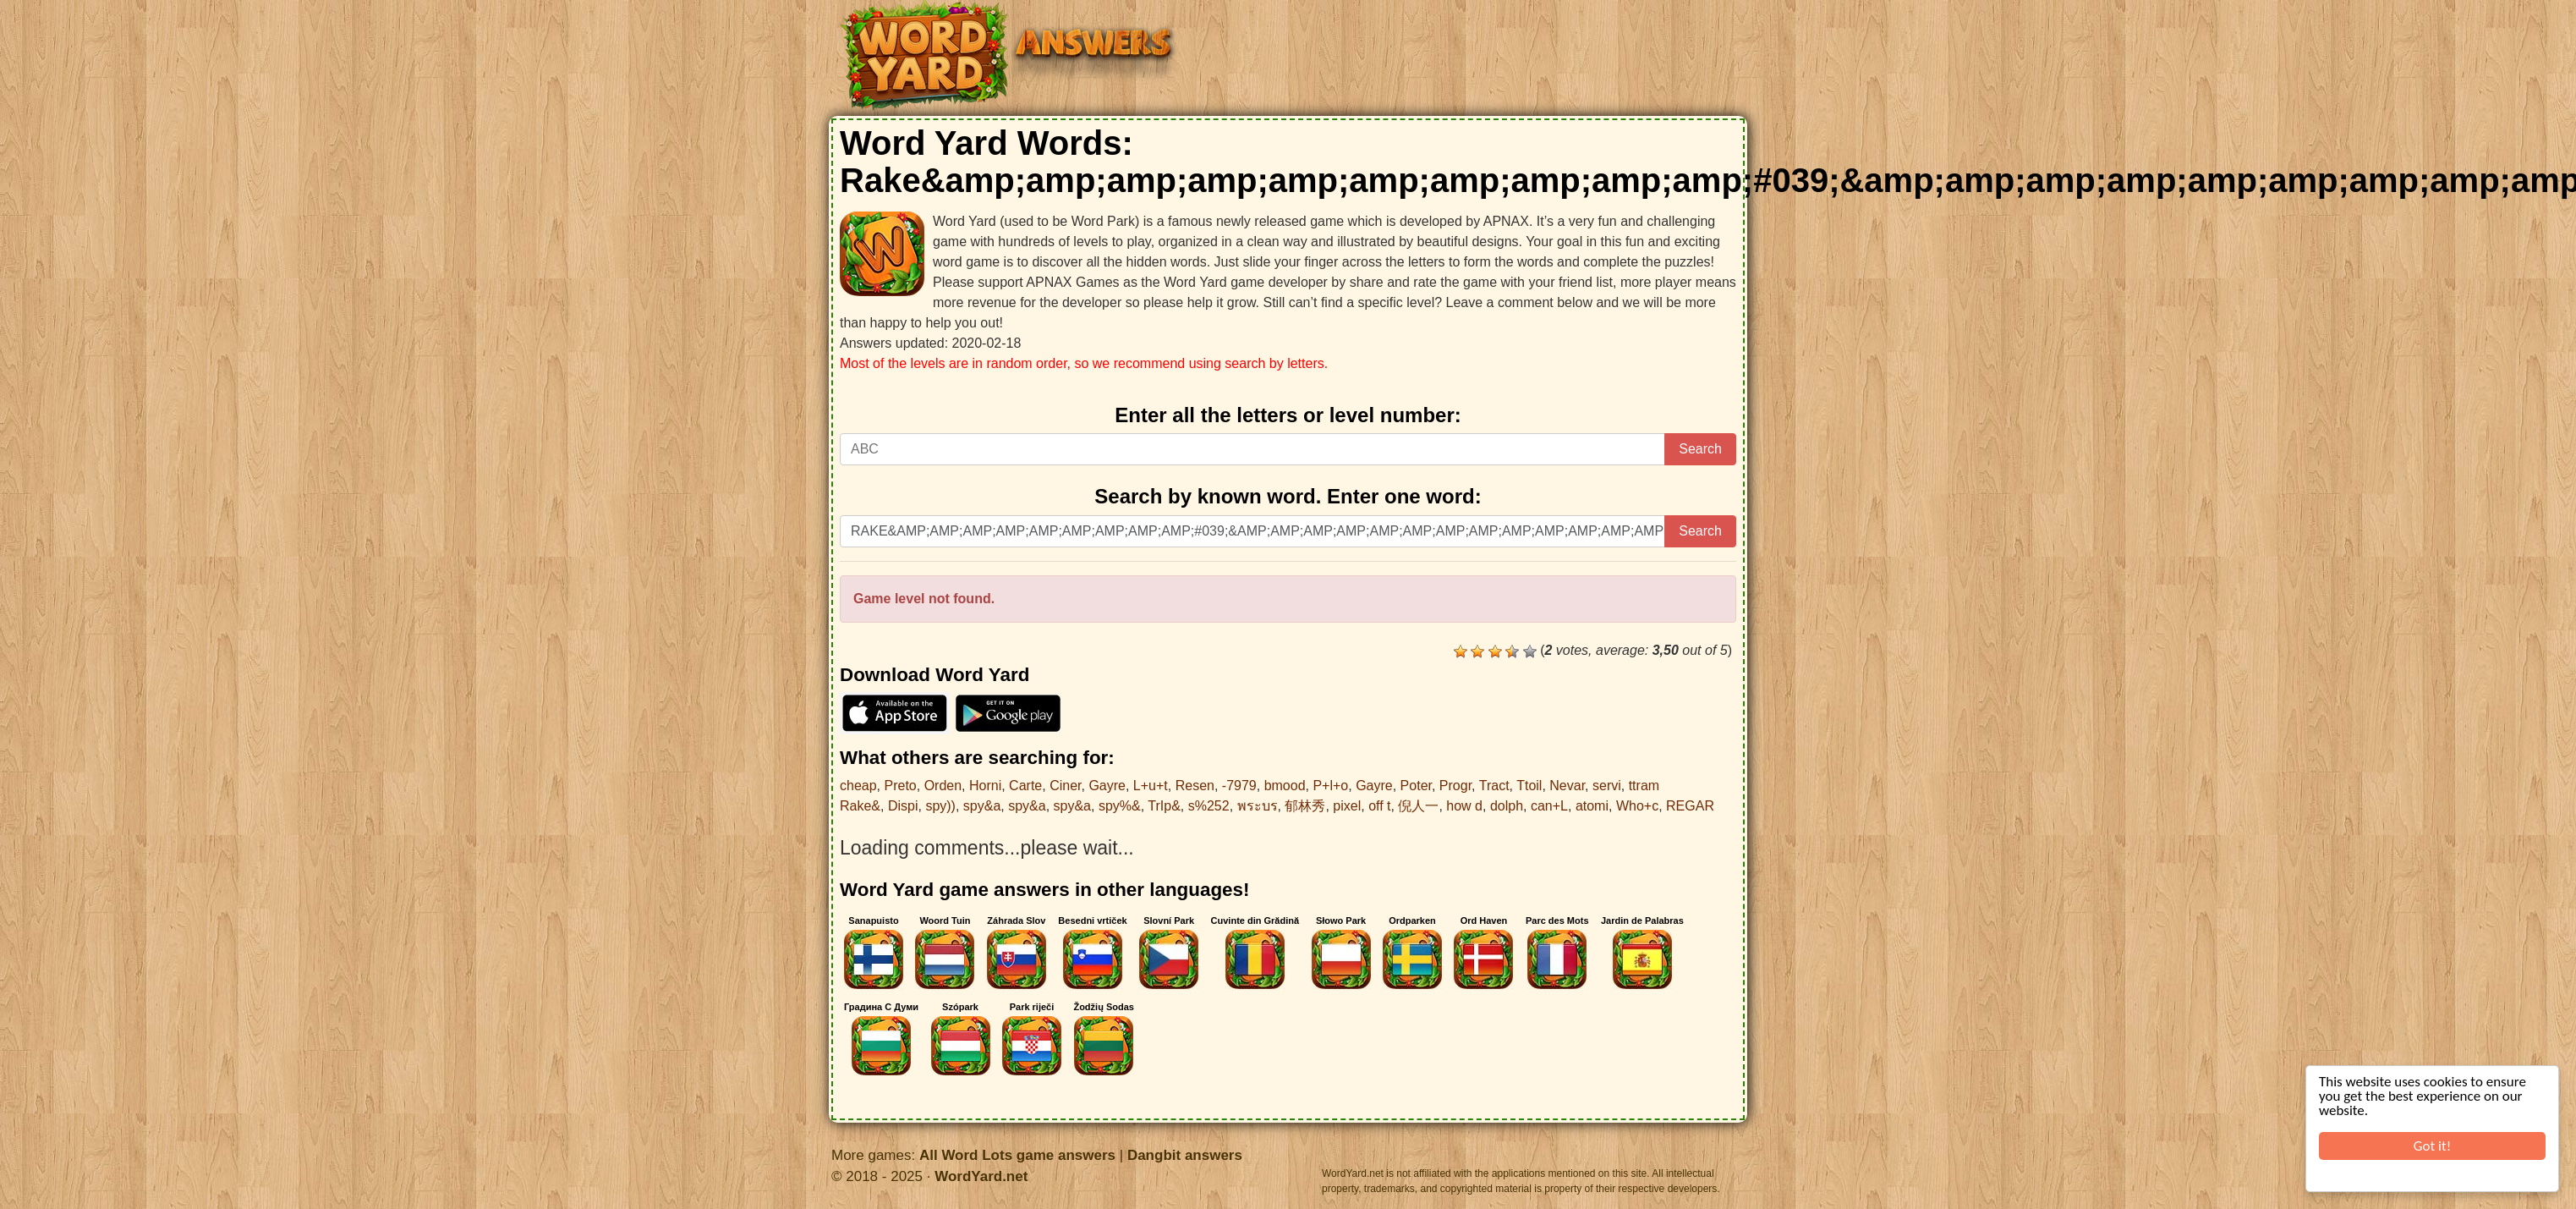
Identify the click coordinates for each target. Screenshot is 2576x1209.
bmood (1285, 785)
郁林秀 (1305, 806)
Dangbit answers (1184, 1155)
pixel (1347, 806)
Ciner (1065, 785)
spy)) (940, 806)
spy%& (1120, 806)
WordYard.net (981, 1176)
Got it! (2432, 1146)
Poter (1416, 785)
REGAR (1690, 806)
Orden (943, 785)
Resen (1195, 785)
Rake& (860, 806)
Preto (900, 785)
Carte (1025, 785)
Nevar (1567, 785)
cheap (858, 785)
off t (1379, 806)
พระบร (1257, 806)
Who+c (1637, 806)
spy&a (981, 806)
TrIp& (1164, 806)
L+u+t (1150, 785)
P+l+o (1330, 785)
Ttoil (1529, 785)
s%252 (1209, 806)
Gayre (1107, 785)
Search (1700, 449)
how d (1464, 806)
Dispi (903, 806)
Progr (1455, 785)
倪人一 (1418, 806)
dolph (1506, 806)
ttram (1644, 785)
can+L (1549, 806)
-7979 (1239, 785)
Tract (1494, 785)
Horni (985, 785)
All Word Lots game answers (1017, 1155)
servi (1606, 785)
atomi (1592, 806)
